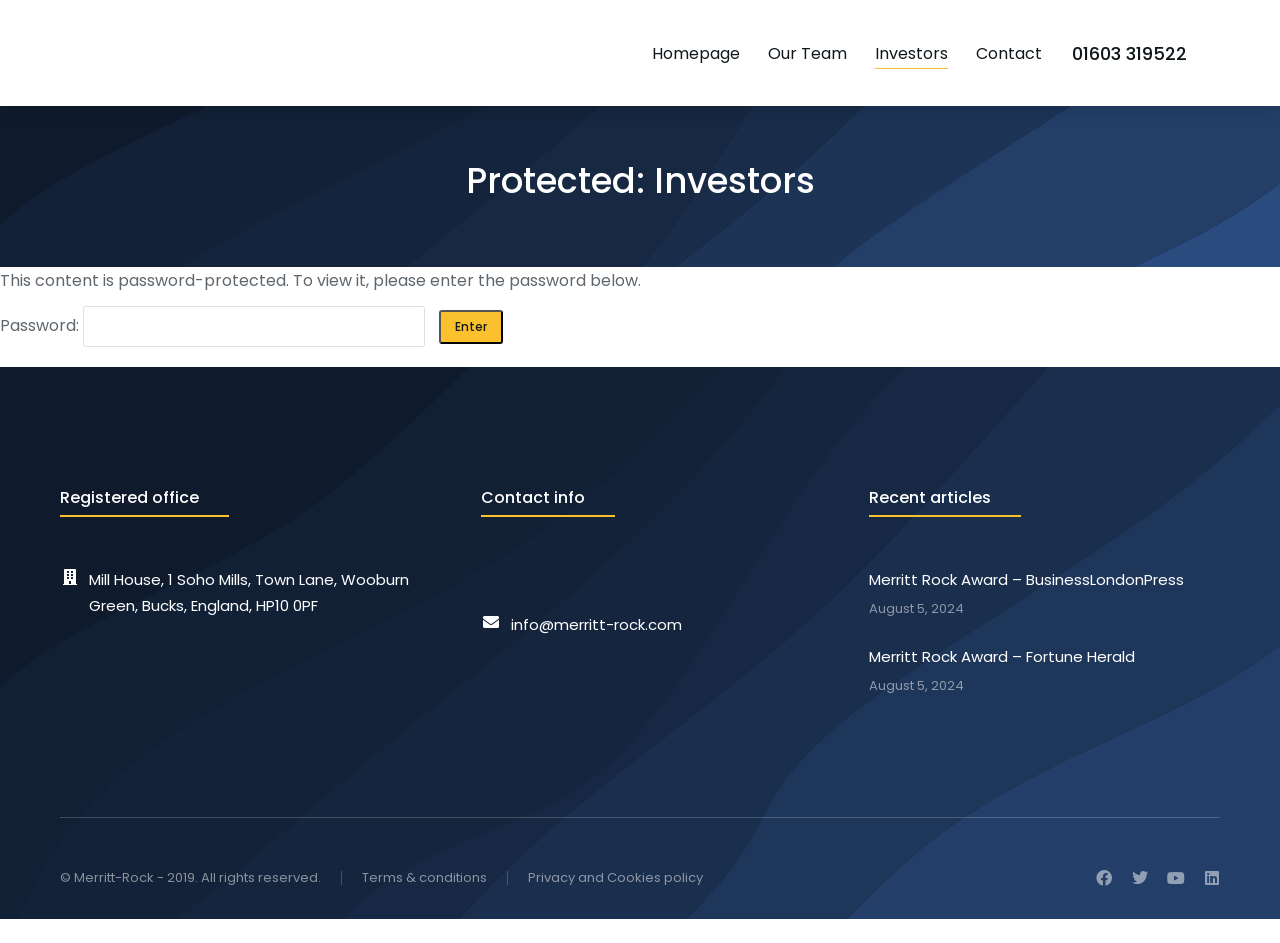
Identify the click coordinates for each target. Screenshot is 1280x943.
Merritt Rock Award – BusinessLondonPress (1026, 604)
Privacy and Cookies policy (615, 902)
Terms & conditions (424, 902)
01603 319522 (1162, 59)
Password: (212, 350)
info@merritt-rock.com (596, 649)
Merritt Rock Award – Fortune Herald (1002, 681)
